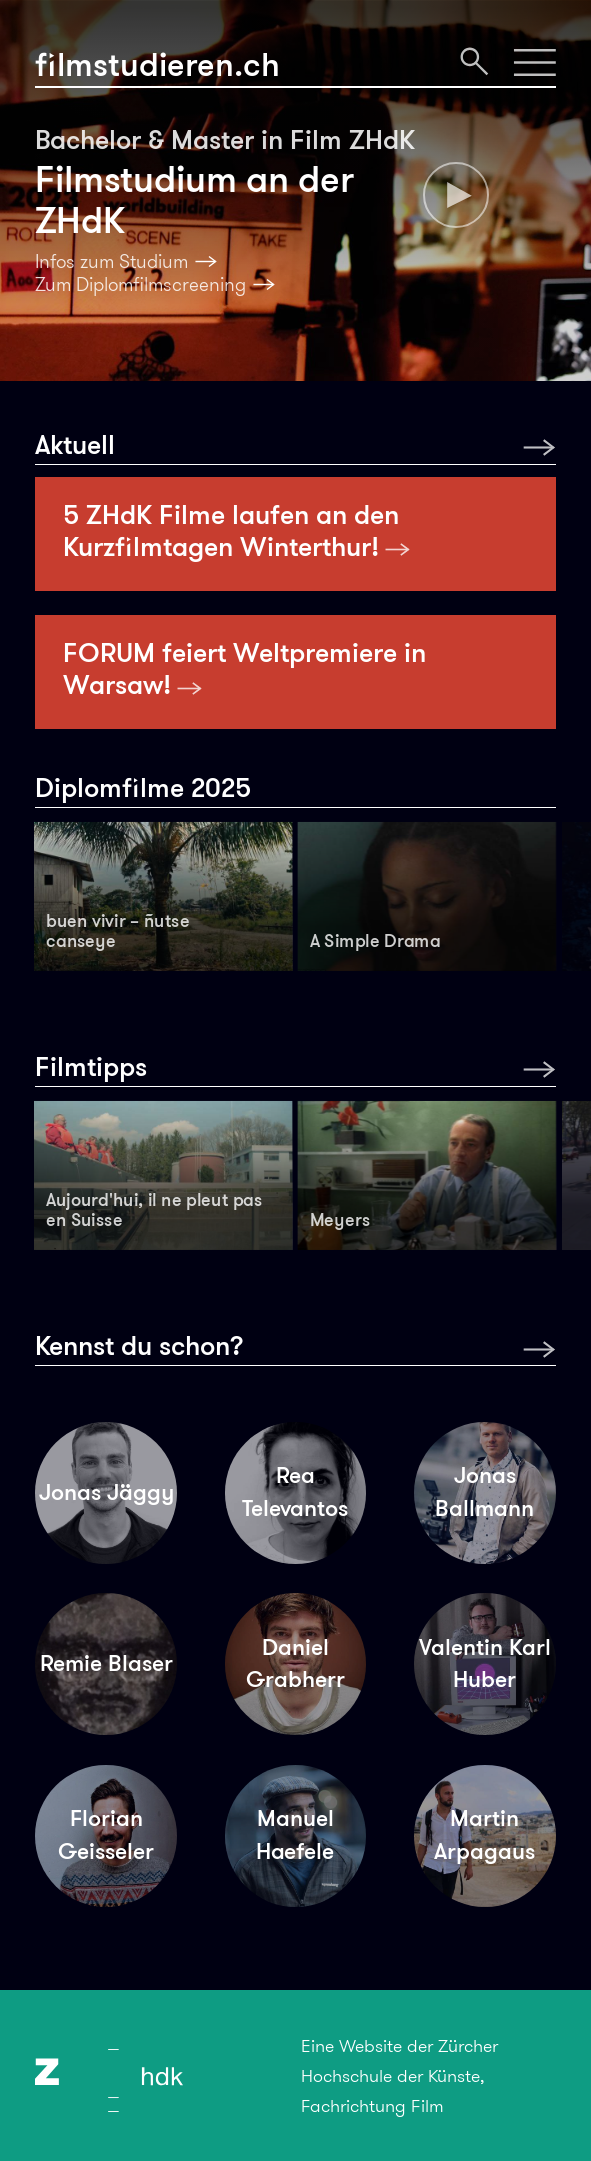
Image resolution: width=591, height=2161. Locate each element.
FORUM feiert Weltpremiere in (244, 669)
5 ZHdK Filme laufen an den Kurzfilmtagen (237, 531)
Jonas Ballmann (484, 1492)
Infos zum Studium (111, 261)
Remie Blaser (106, 1663)
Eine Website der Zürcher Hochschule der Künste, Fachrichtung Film (399, 2076)
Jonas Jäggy (106, 1492)
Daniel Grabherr (295, 1664)
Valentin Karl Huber (485, 1664)
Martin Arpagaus (484, 1835)
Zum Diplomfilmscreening (140, 284)
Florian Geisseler (106, 1835)
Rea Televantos (295, 1492)
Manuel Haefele (295, 1835)
